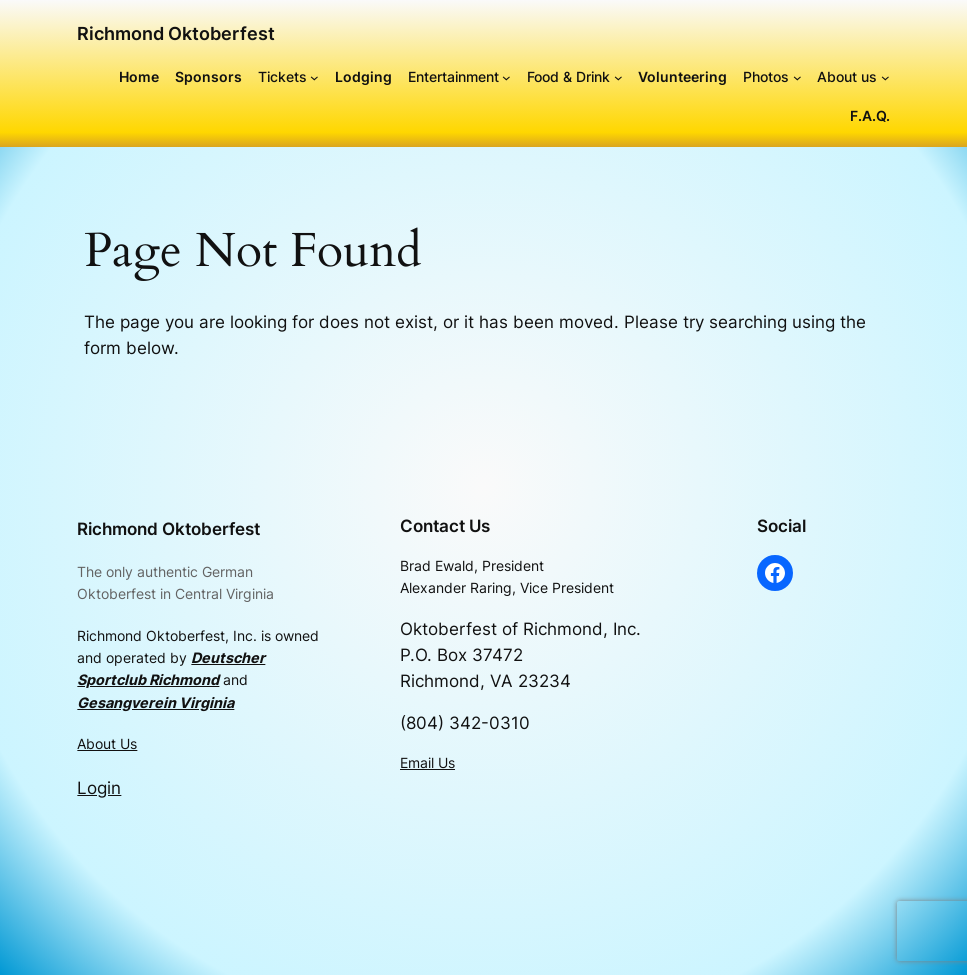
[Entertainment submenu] (506, 77)
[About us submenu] (885, 77)
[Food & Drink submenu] (618, 77)
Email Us (427, 762)
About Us (107, 743)
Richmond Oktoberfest (176, 33)
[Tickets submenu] (314, 77)
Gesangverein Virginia (155, 702)
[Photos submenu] (797, 77)
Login (99, 788)
